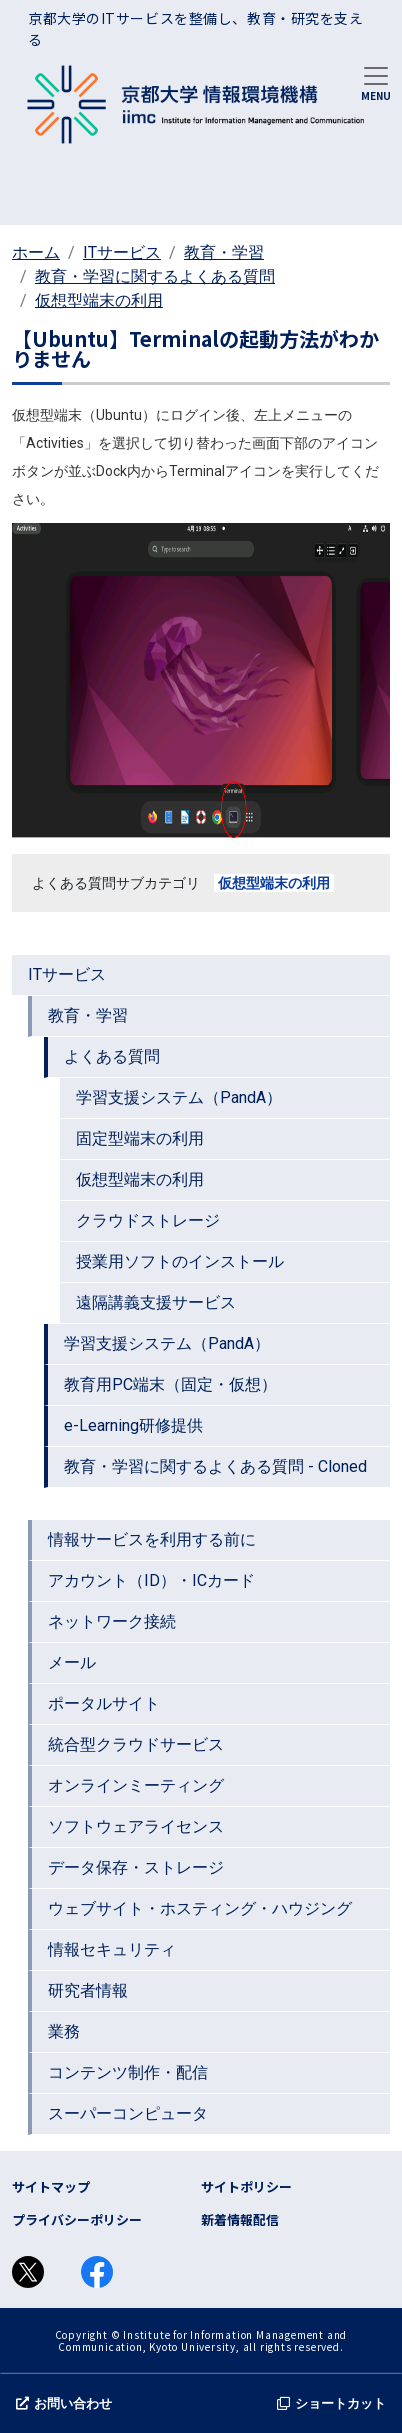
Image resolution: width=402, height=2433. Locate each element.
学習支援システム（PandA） (179, 1097)
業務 (64, 2031)
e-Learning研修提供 (133, 1425)
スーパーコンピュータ (128, 2113)
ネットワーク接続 (112, 1621)
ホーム (36, 252)
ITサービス (122, 252)
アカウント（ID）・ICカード (151, 1580)
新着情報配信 (240, 2219)
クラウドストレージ (148, 1220)
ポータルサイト (104, 1703)
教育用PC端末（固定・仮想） (170, 1384)
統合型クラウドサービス (136, 1744)
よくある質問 (112, 1056)
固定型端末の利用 (140, 1138)
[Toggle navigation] (376, 82)
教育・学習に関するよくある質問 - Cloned (215, 1466)
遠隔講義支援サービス (156, 1302)
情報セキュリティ (112, 1949)
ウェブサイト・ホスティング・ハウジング (200, 1908)
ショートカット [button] (331, 2403)
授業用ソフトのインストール (180, 1261)
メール (72, 1662)
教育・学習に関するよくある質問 (155, 276)
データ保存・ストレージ (136, 1867)
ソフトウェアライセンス (136, 1826)
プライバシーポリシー (77, 2219)
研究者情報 (88, 1990)
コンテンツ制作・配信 (128, 2072)
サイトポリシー (246, 2186)
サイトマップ (51, 2186)
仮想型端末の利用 (99, 300)
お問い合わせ (64, 2403)
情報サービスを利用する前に (152, 1539)
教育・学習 (224, 252)
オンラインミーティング (136, 1785)
